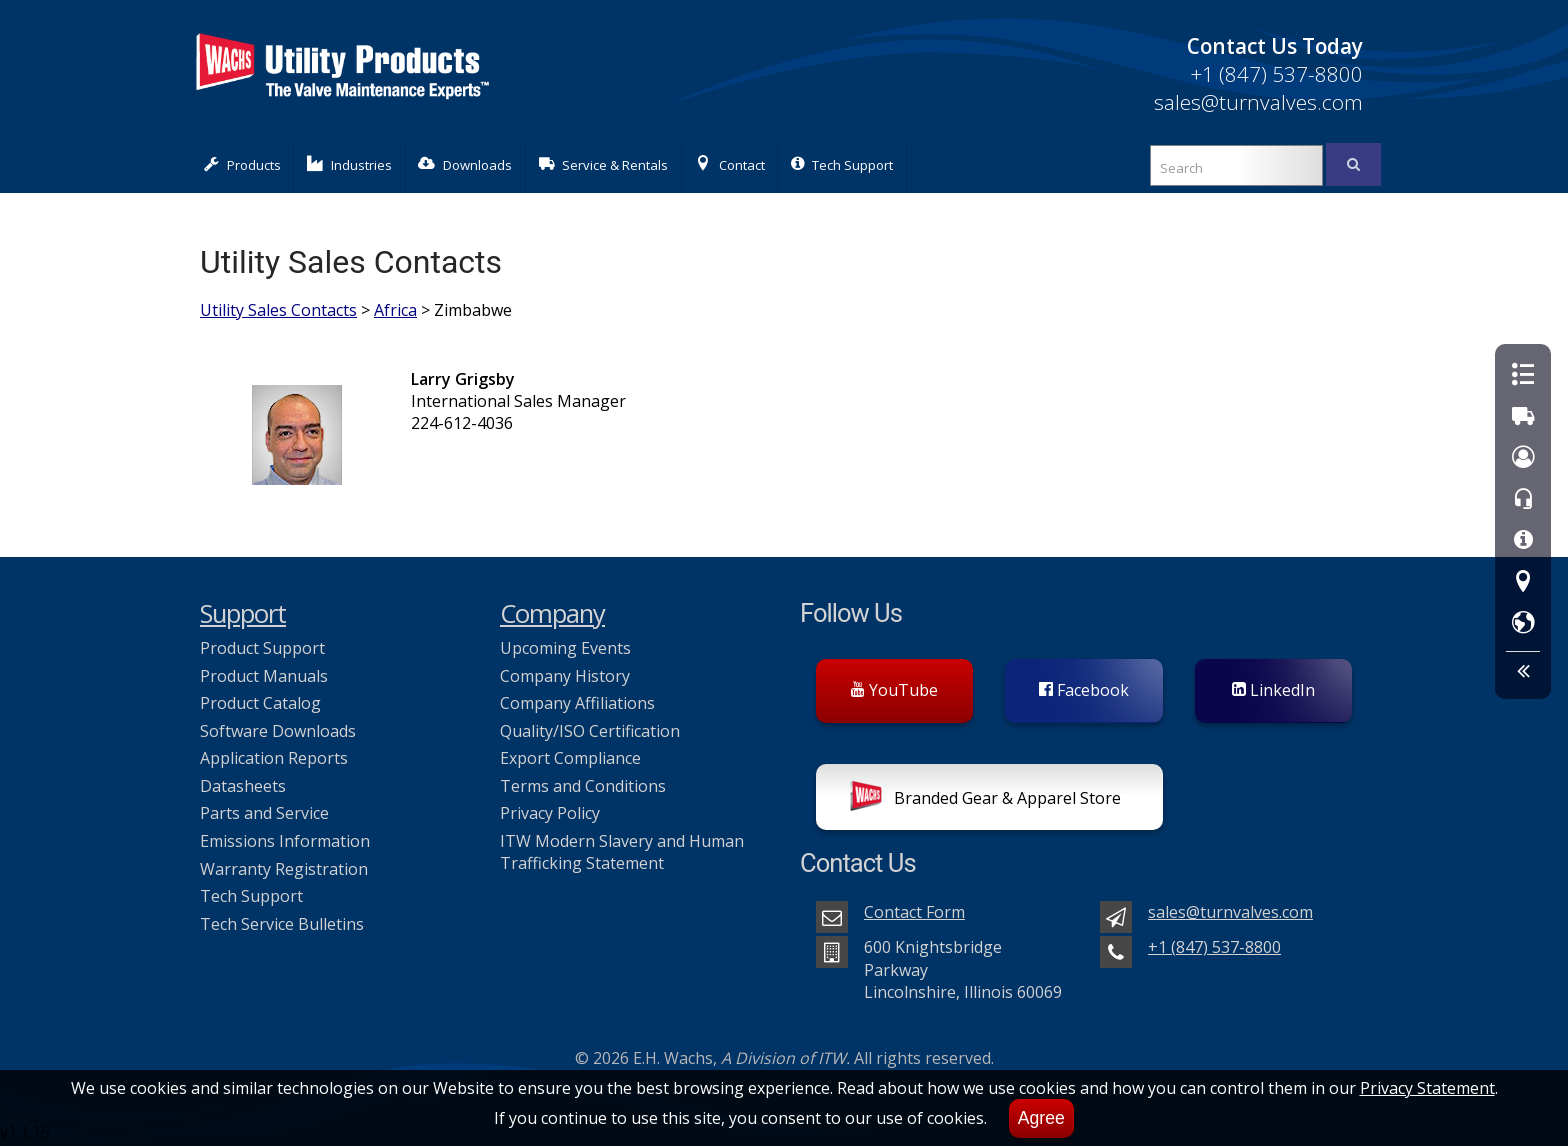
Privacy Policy (550, 813)
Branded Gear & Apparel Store (985, 800)
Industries (349, 164)
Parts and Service (264, 813)
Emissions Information (285, 841)
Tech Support (842, 164)
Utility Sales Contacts (278, 310)
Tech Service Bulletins (282, 924)
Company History (565, 676)
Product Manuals (264, 676)
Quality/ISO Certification (590, 731)
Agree (1041, 1118)
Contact (730, 164)
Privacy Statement (1427, 1088)
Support (243, 613)
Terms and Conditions (583, 786)
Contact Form (914, 912)
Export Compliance (570, 758)
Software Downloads (278, 731)
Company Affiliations (577, 703)
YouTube (894, 690)
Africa (395, 310)
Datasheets (243, 786)
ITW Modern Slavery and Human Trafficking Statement (622, 852)
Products (242, 164)
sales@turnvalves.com (1258, 102)
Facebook (1084, 690)
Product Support (262, 648)
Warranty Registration (284, 869)
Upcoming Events (565, 648)
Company (552, 613)
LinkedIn (1273, 690)
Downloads (465, 164)
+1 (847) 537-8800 (1276, 74)
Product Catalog (260, 703)
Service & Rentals (604, 164)
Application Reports (274, 758)
